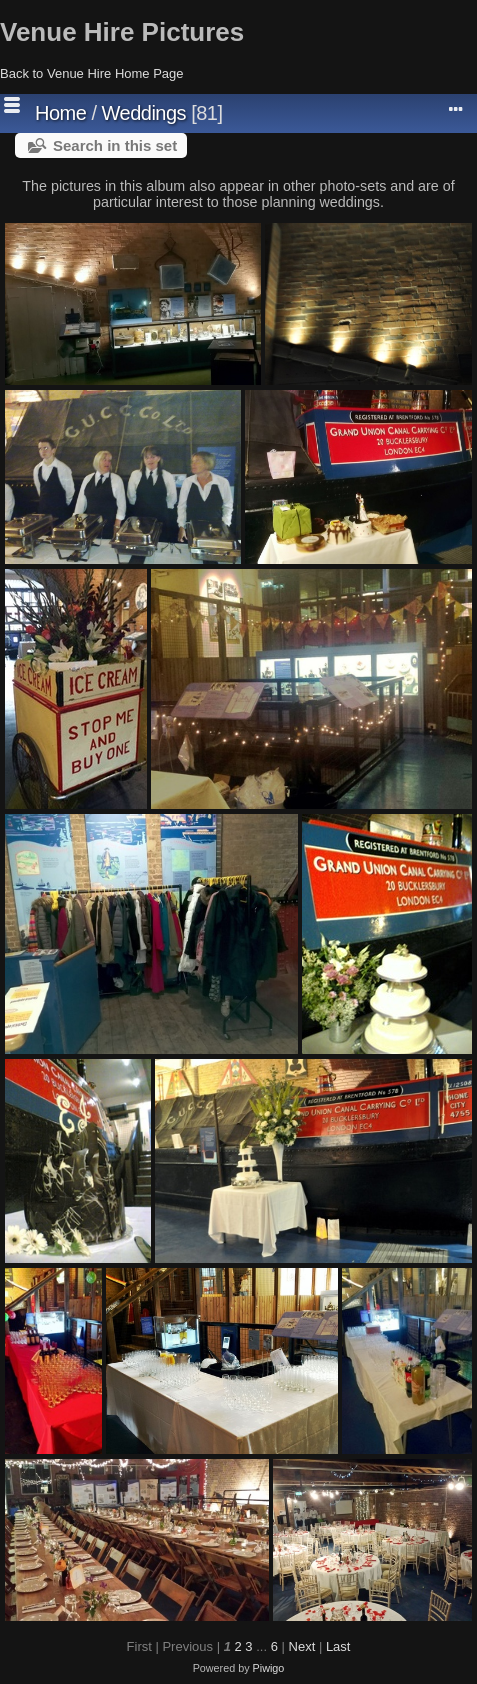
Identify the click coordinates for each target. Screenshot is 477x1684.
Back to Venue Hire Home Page (92, 73)
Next (302, 1646)
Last (338, 1646)
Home (60, 113)
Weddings (144, 113)
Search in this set (115, 145)
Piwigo (269, 1668)
